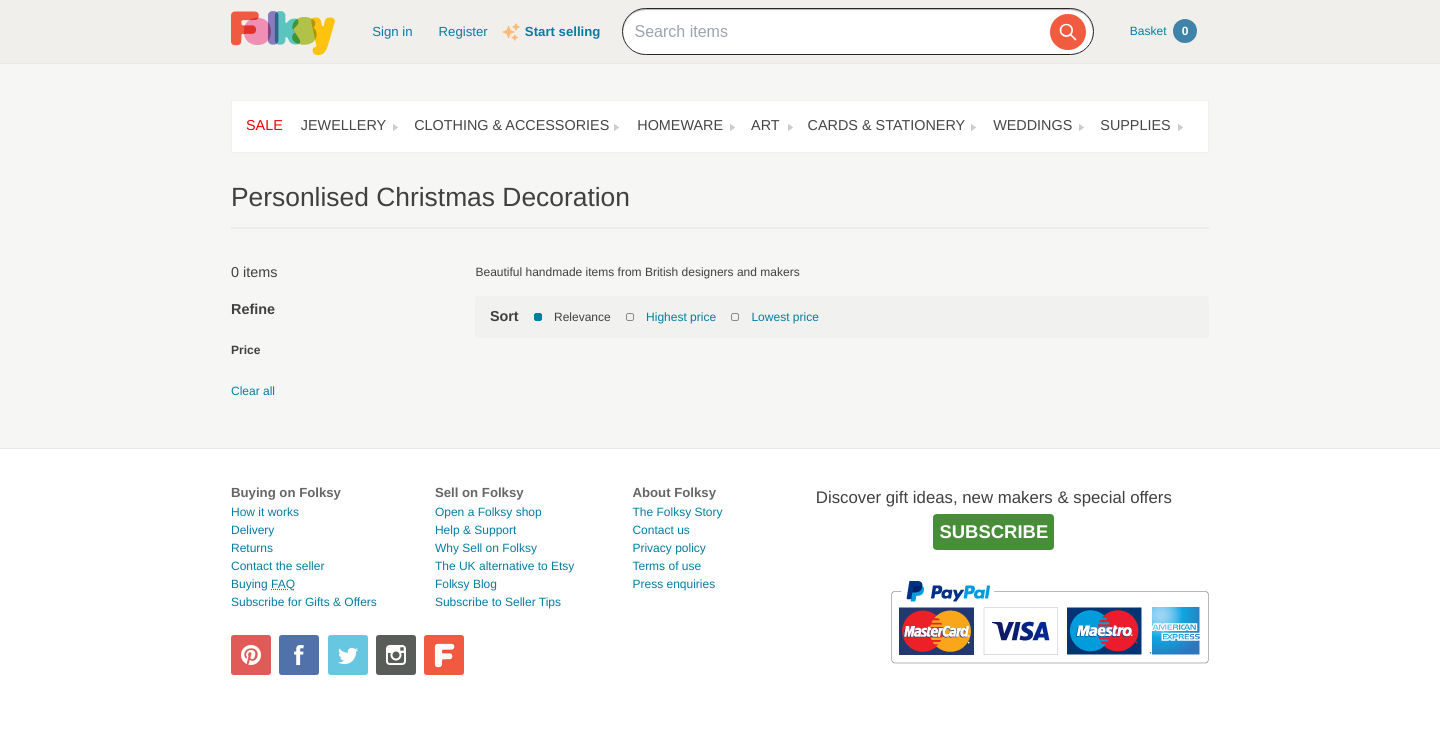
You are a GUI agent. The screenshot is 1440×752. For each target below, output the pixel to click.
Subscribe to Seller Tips (498, 602)
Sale (264, 126)
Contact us (660, 530)
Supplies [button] (1135, 126)
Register (463, 31)
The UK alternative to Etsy (504, 566)
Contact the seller (277, 566)
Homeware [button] (680, 126)
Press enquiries (673, 584)
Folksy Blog (466, 584)
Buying (263, 584)
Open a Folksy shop (488, 512)
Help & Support (475, 530)
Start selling (562, 31)
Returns (252, 548)
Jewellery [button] (343, 126)
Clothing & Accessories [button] (511, 126)
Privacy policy (668, 548)
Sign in (392, 31)
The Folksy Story (677, 512)
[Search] (1068, 32)
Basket (1163, 31)
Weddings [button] (1032, 126)
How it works (265, 512)
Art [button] (765, 126)
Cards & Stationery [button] (887, 126)
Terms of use (666, 566)
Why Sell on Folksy (486, 548)
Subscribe (993, 531)
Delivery (252, 530)
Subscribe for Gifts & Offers (304, 602)
